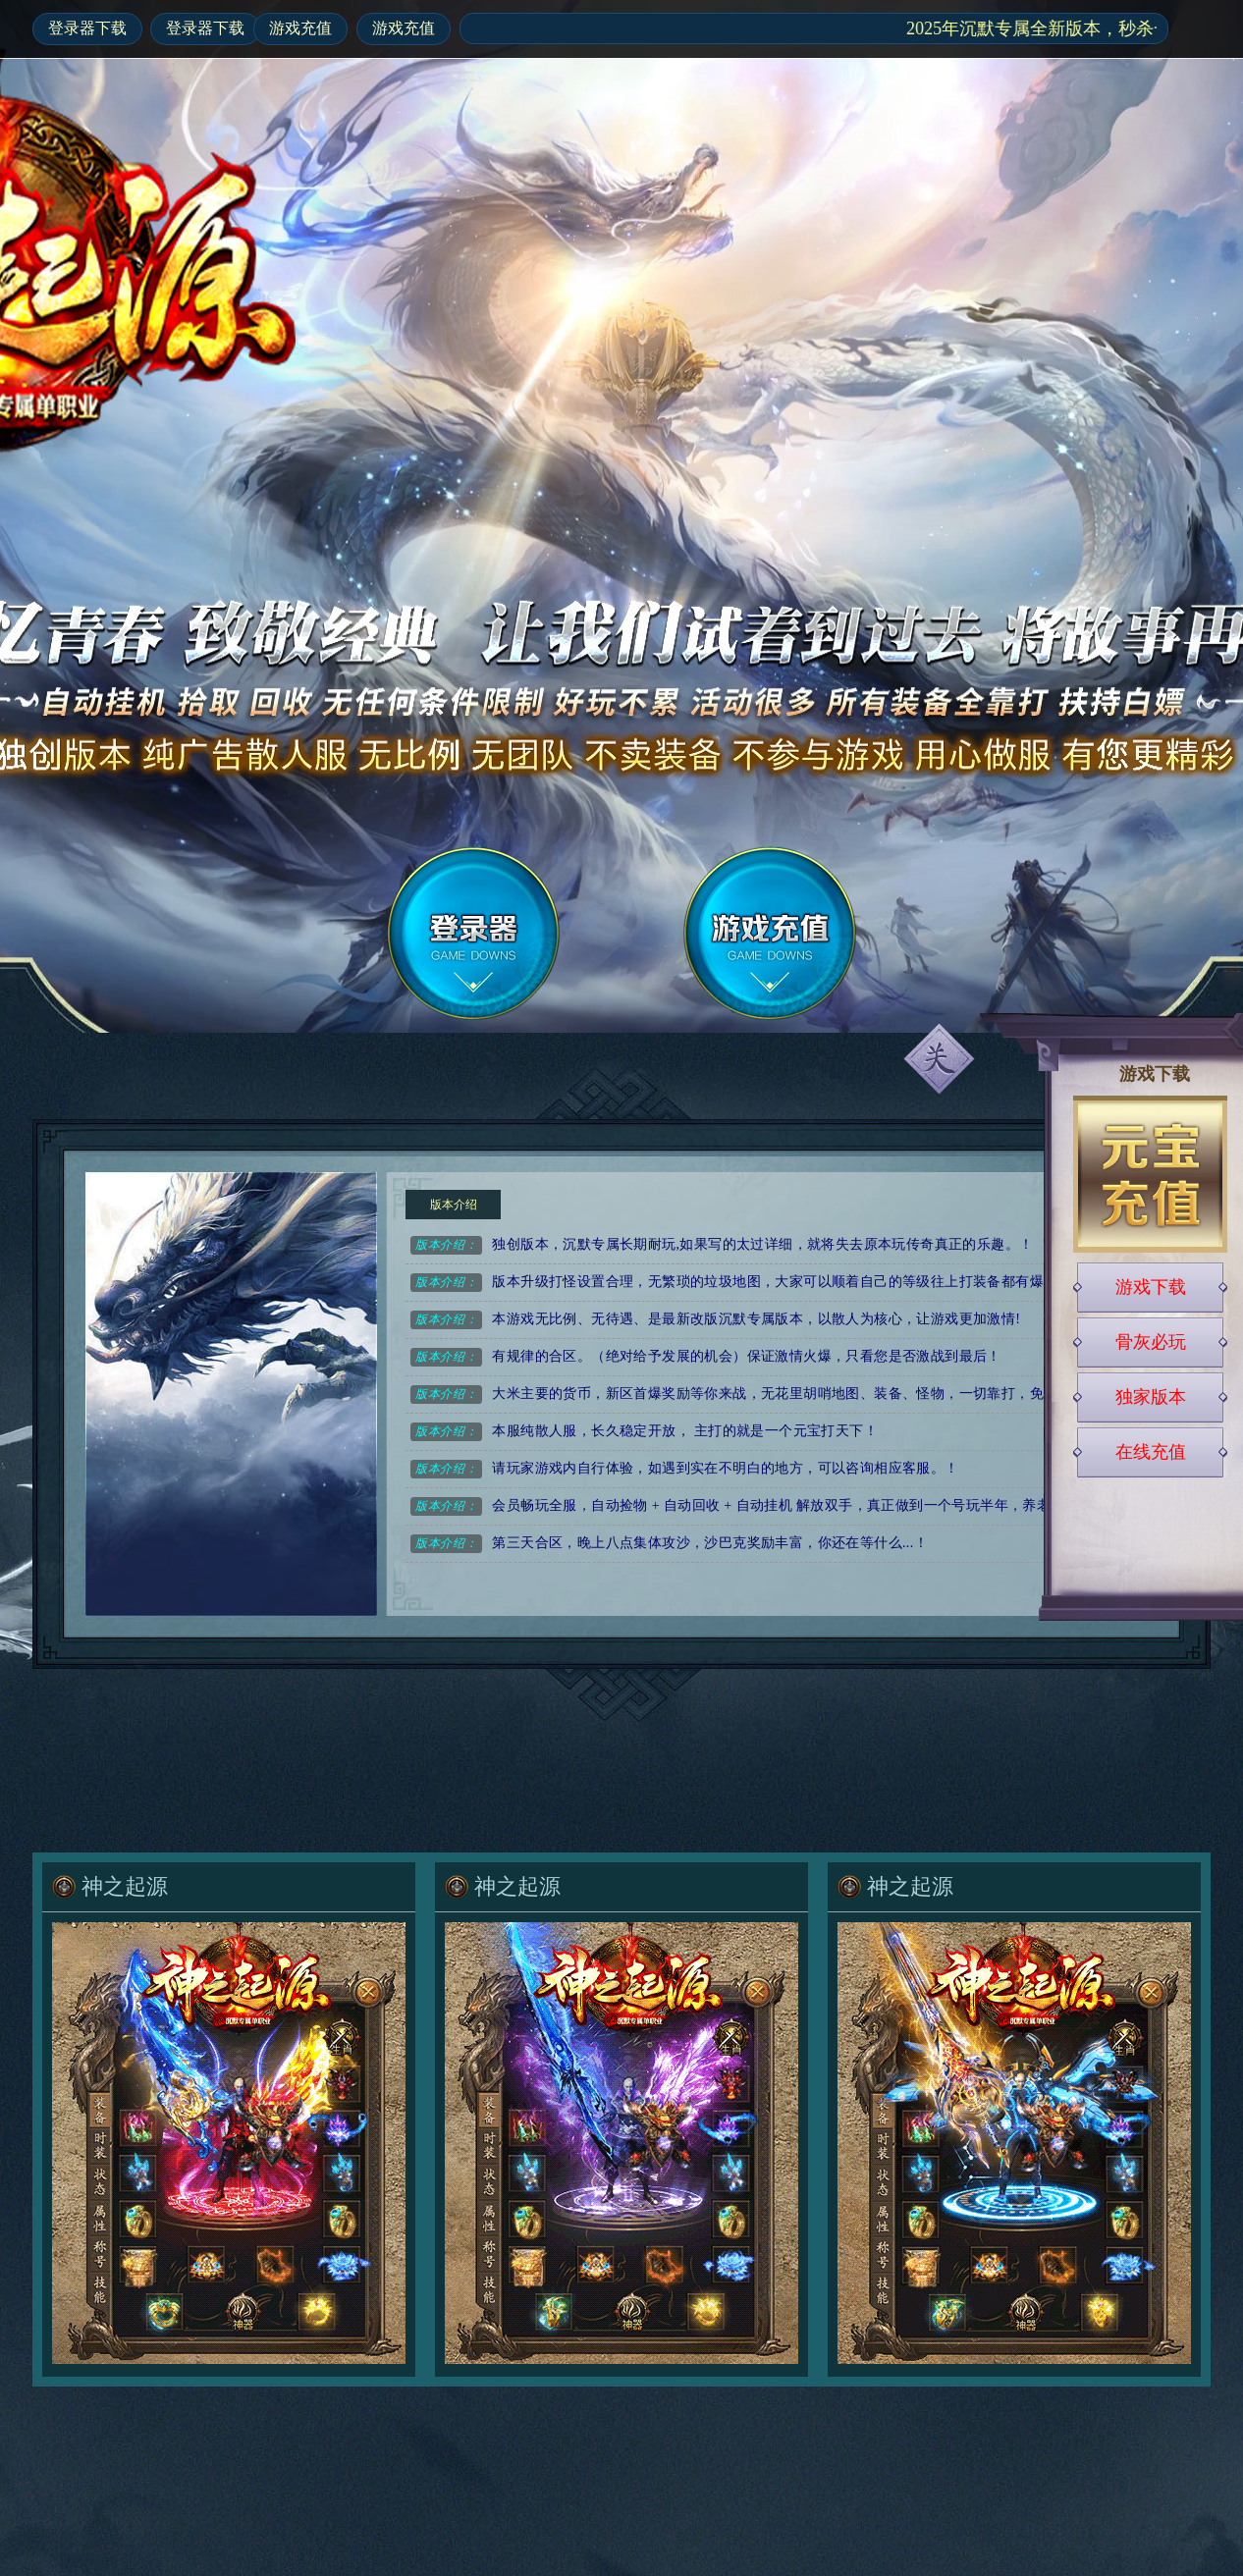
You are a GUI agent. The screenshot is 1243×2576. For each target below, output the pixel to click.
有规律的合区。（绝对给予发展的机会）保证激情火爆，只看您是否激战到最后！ (705, 1357)
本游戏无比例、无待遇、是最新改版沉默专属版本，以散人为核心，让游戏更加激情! (715, 1320)
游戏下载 (1150, 1287)
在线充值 (1150, 1452)
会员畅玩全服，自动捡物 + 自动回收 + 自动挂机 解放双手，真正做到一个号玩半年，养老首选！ (751, 1506)
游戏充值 (300, 28)
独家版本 (1150, 1397)
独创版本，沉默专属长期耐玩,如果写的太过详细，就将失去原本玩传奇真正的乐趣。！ (721, 1245)
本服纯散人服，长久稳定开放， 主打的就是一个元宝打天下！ (644, 1431)
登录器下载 (87, 28)
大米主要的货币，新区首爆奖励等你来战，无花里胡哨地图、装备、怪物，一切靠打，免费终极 (748, 1394)
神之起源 (124, 1886)
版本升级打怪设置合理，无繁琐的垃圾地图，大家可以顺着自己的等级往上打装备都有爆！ (733, 1282)
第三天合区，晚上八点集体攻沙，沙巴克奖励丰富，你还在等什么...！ (669, 1543)
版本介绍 (453, 1204)
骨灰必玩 (1150, 1342)
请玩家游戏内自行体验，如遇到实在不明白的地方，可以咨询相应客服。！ (684, 1469)
